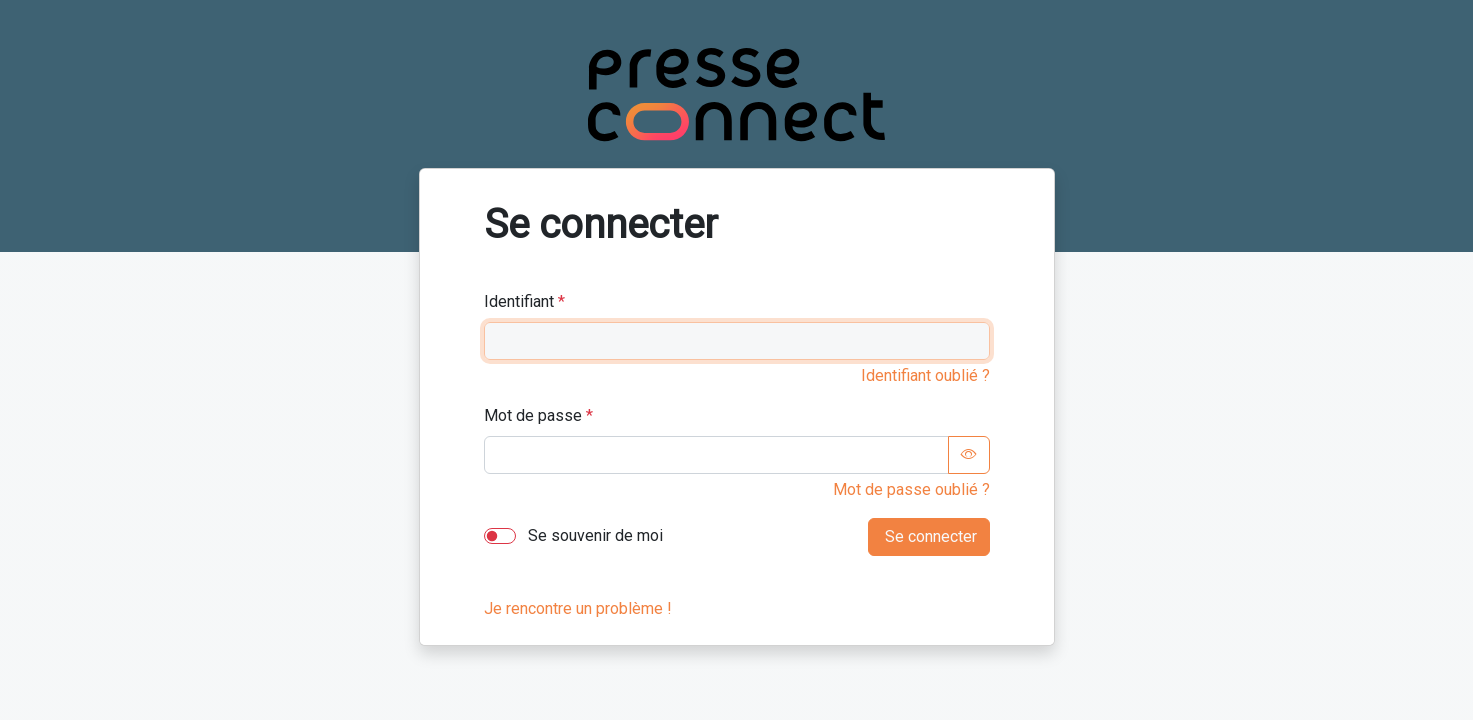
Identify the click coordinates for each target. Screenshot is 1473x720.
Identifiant (519, 301)
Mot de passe (533, 415)
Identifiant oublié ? (925, 375)
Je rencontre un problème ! (578, 608)
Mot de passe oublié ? (911, 489)
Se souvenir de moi (593, 535)
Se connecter (929, 536)
